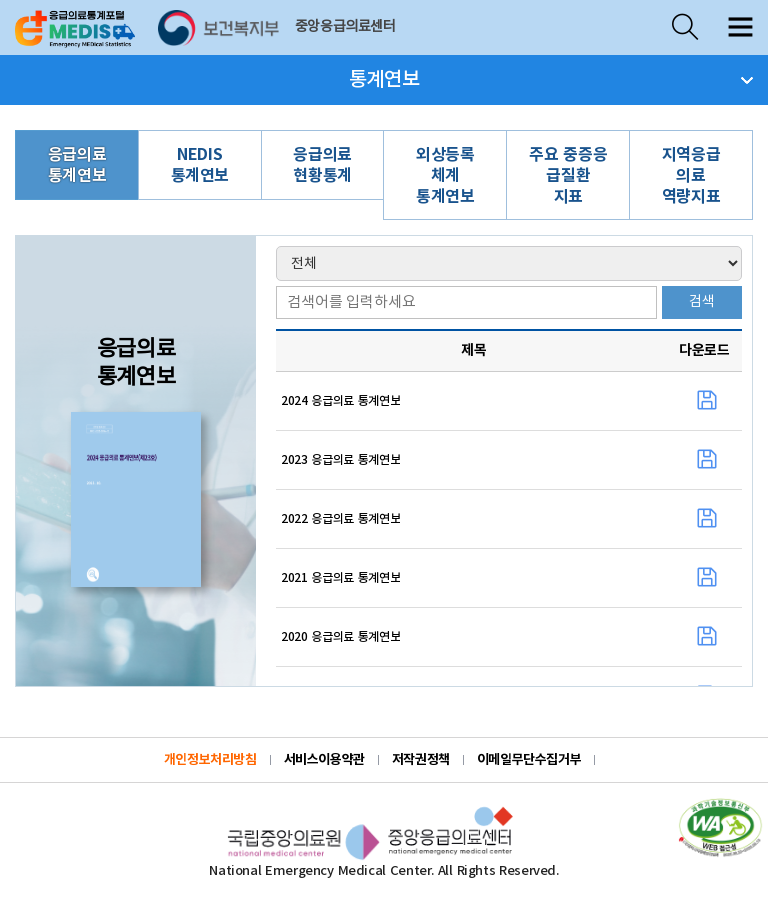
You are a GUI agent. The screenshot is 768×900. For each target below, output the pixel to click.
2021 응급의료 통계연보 (340, 578)
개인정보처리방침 (210, 760)
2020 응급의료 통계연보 (340, 637)
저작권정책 (421, 760)
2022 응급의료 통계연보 (340, 519)
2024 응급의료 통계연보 (340, 401)
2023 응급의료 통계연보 (340, 460)
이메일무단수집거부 (529, 760)
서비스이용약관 (324, 760)
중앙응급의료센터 (345, 27)
